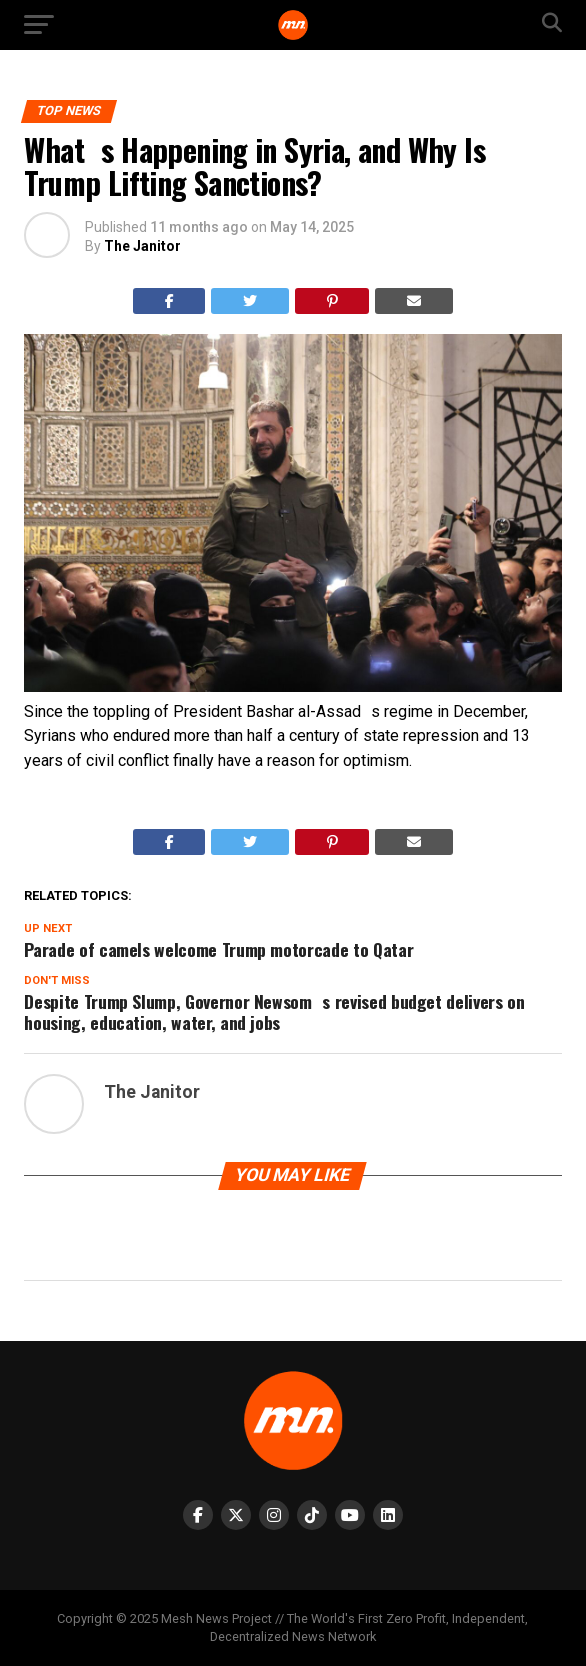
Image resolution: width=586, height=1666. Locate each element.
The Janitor (142, 246)
